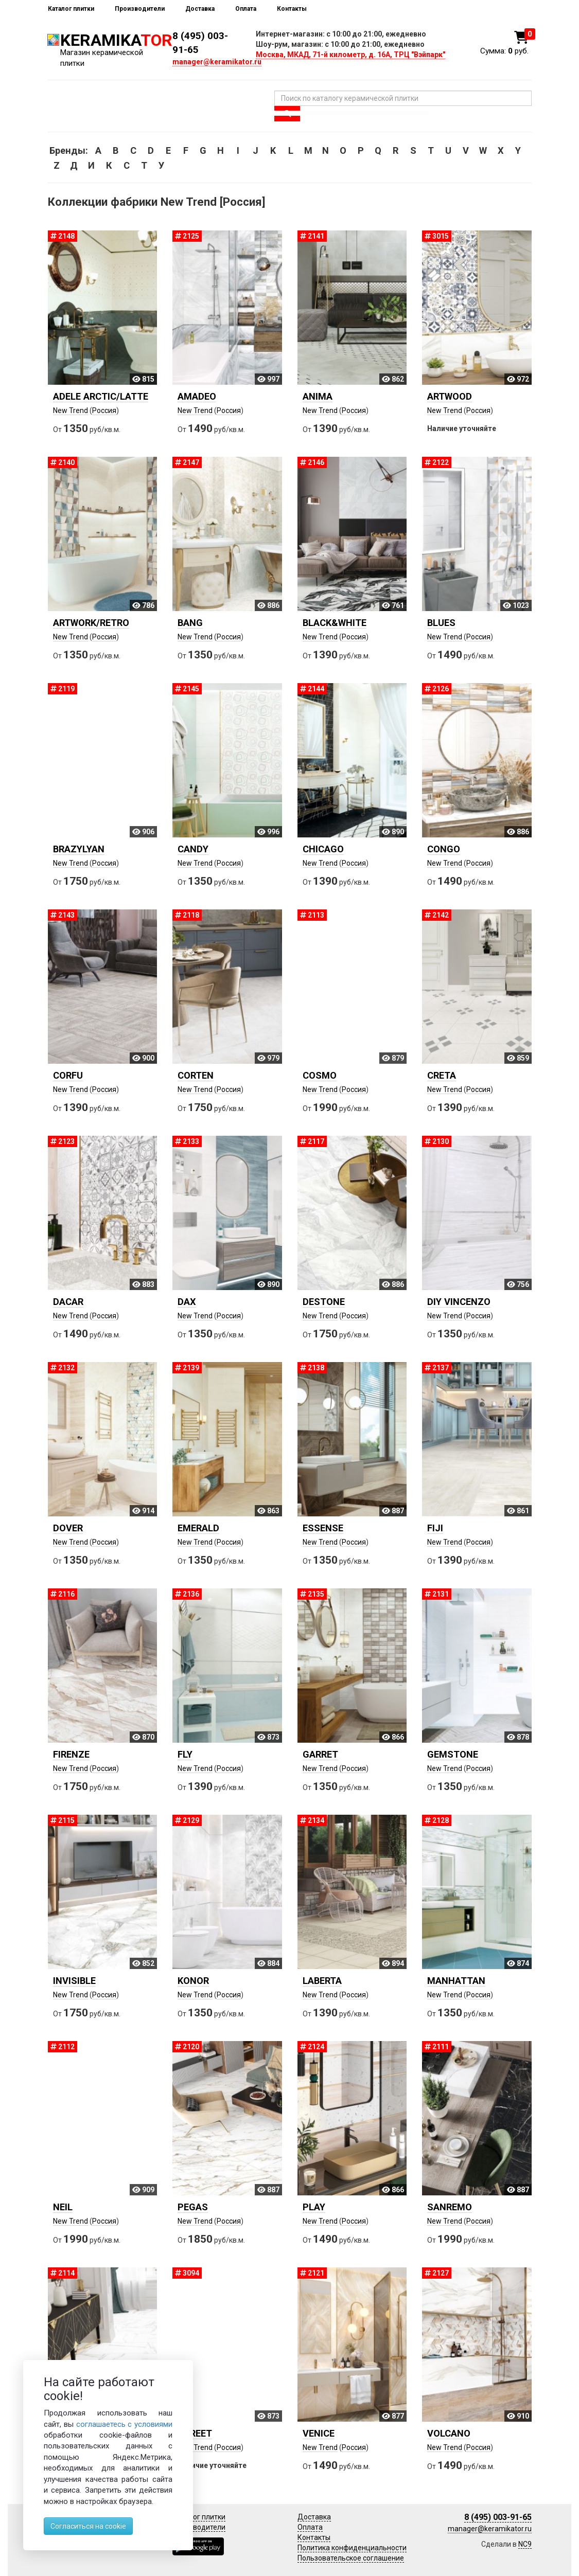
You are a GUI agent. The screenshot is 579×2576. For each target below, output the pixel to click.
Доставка (200, 8)
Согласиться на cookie (88, 2526)
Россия (104, 410)
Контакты (292, 8)
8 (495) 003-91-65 (498, 2517)
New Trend (70, 410)
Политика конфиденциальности (352, 2548)
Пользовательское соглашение (350, 2558)
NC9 (525, 2544)
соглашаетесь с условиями (124, 2424)
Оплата (245, 8)
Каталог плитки (71, 8)
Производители (140, 8)
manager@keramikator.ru (216, 62)
